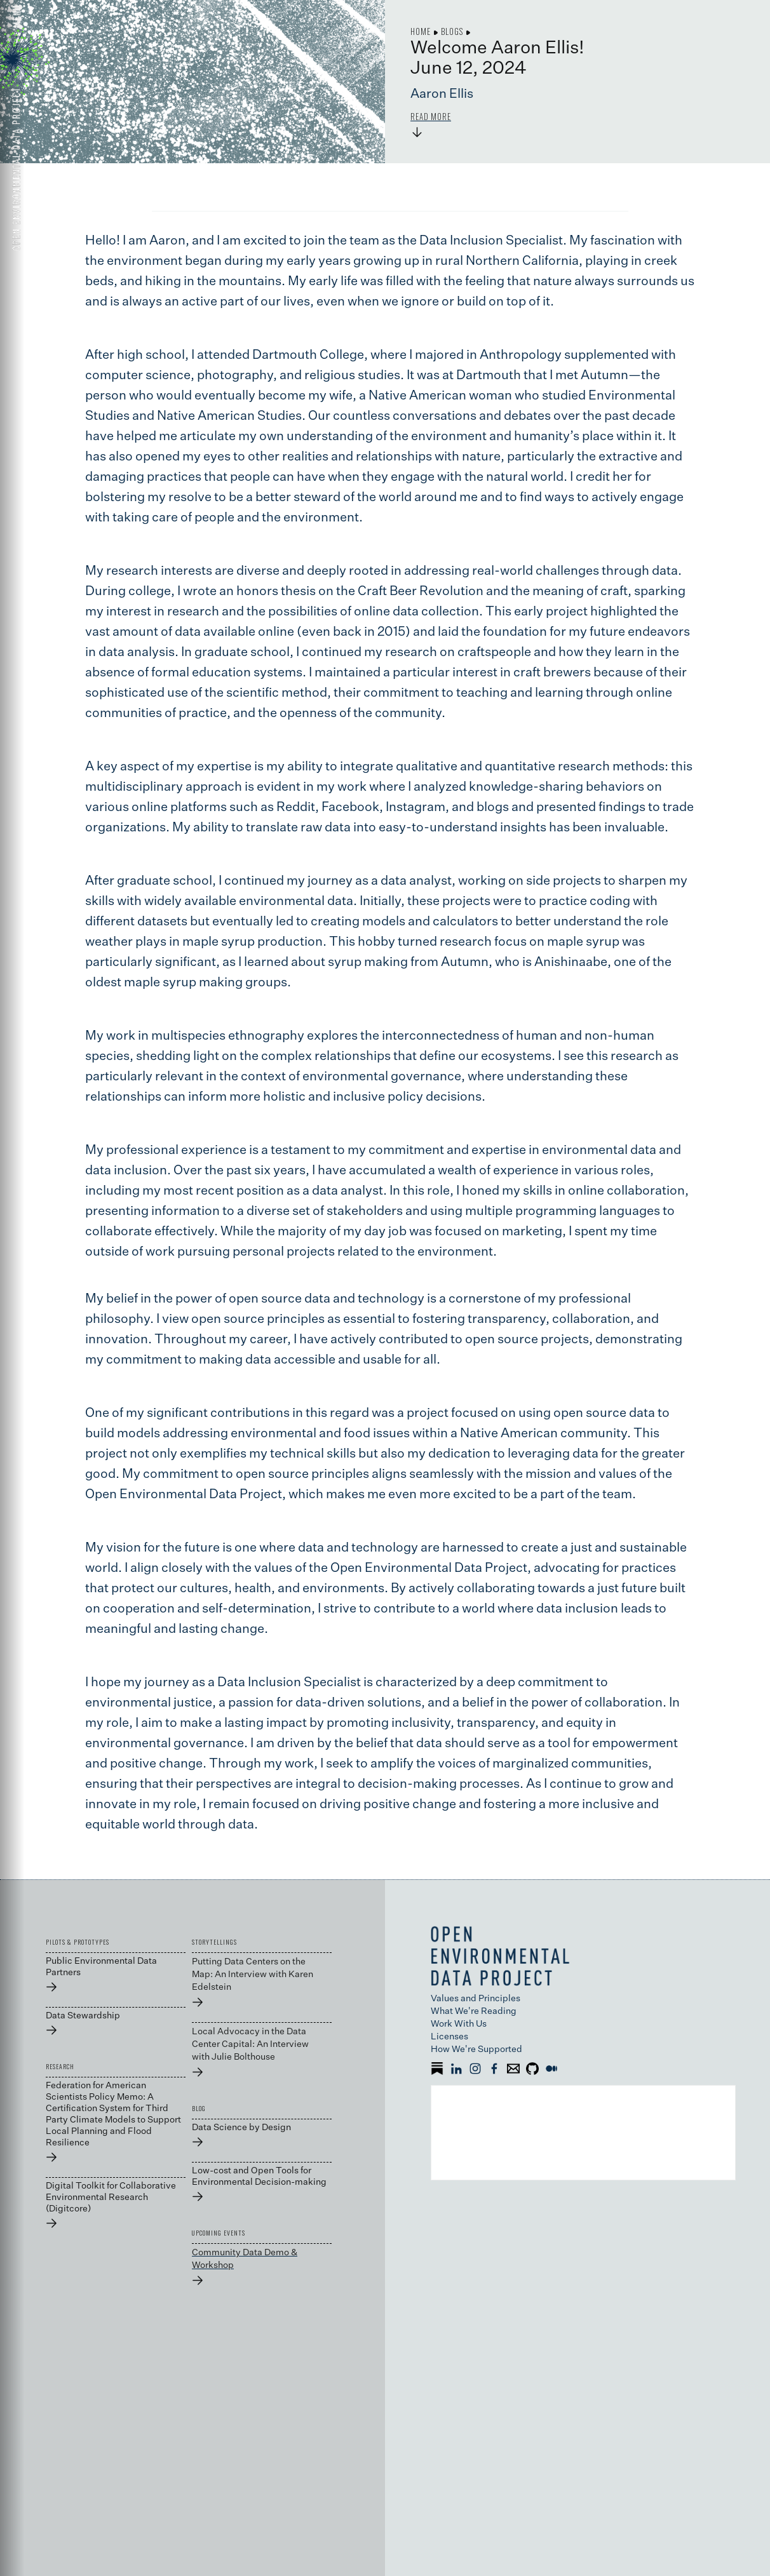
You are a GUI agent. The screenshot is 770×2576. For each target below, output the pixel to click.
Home (420, 31)
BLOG (199, 2108)
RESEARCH (60, 2066)
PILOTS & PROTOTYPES (77, 1942)
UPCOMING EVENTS (218, 2233)
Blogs (452, 31)
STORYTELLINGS (214, 1942)
